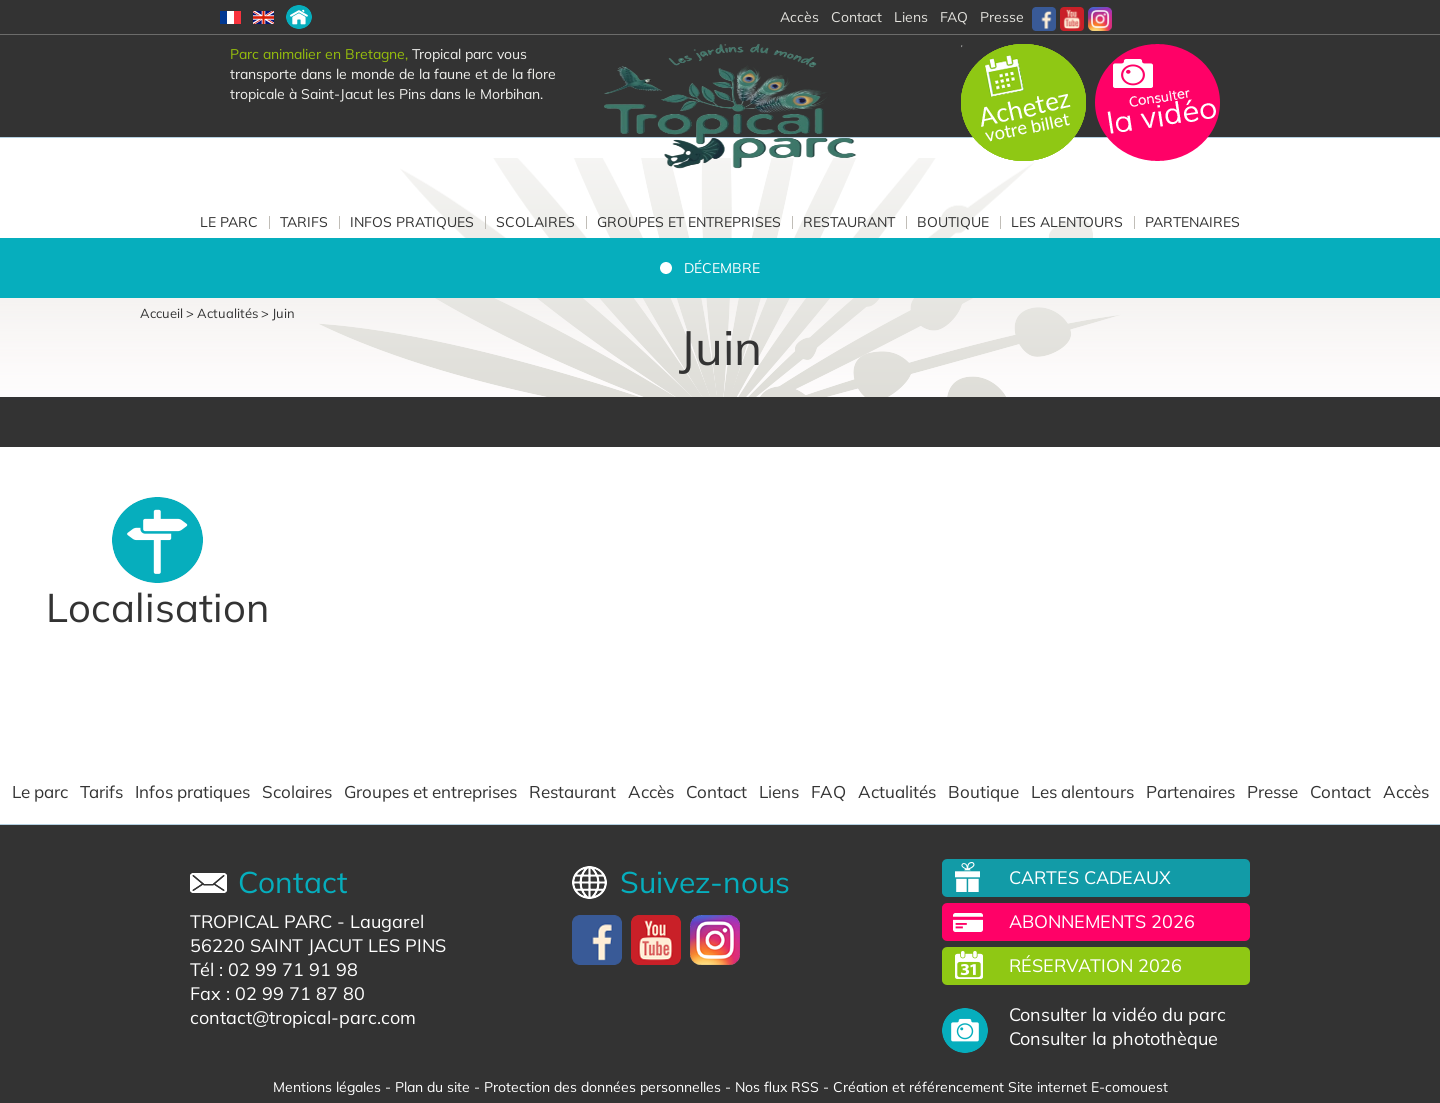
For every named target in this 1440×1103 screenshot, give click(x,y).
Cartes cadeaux (1090, 877)
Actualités (227, 313)
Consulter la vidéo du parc (1117, 1015)
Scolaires (535, 222)
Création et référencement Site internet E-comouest (1000, 1087)
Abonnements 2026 (1102, 921)
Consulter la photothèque (1113, 1039)
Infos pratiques (412, 222)
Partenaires (1192, 222)
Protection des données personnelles (602, 1087)
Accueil (161, 313)
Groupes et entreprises (689, 222)
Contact (716, 792)
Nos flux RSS (777, 1087)
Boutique (953, 222)
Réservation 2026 (1095, 965)
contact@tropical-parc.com (303, 1017)
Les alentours (1067, 222)
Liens (911, 17)
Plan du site (432, 1087)
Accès (651, 792)
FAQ (954, 17)
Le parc (229, 222)
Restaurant (849, 222)
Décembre (722, 268)
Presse (1002, 17)
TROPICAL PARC (261, 921)
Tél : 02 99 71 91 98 (274, 969)
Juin (283, 313)
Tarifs (304, 222)
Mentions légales (327, 1087)
